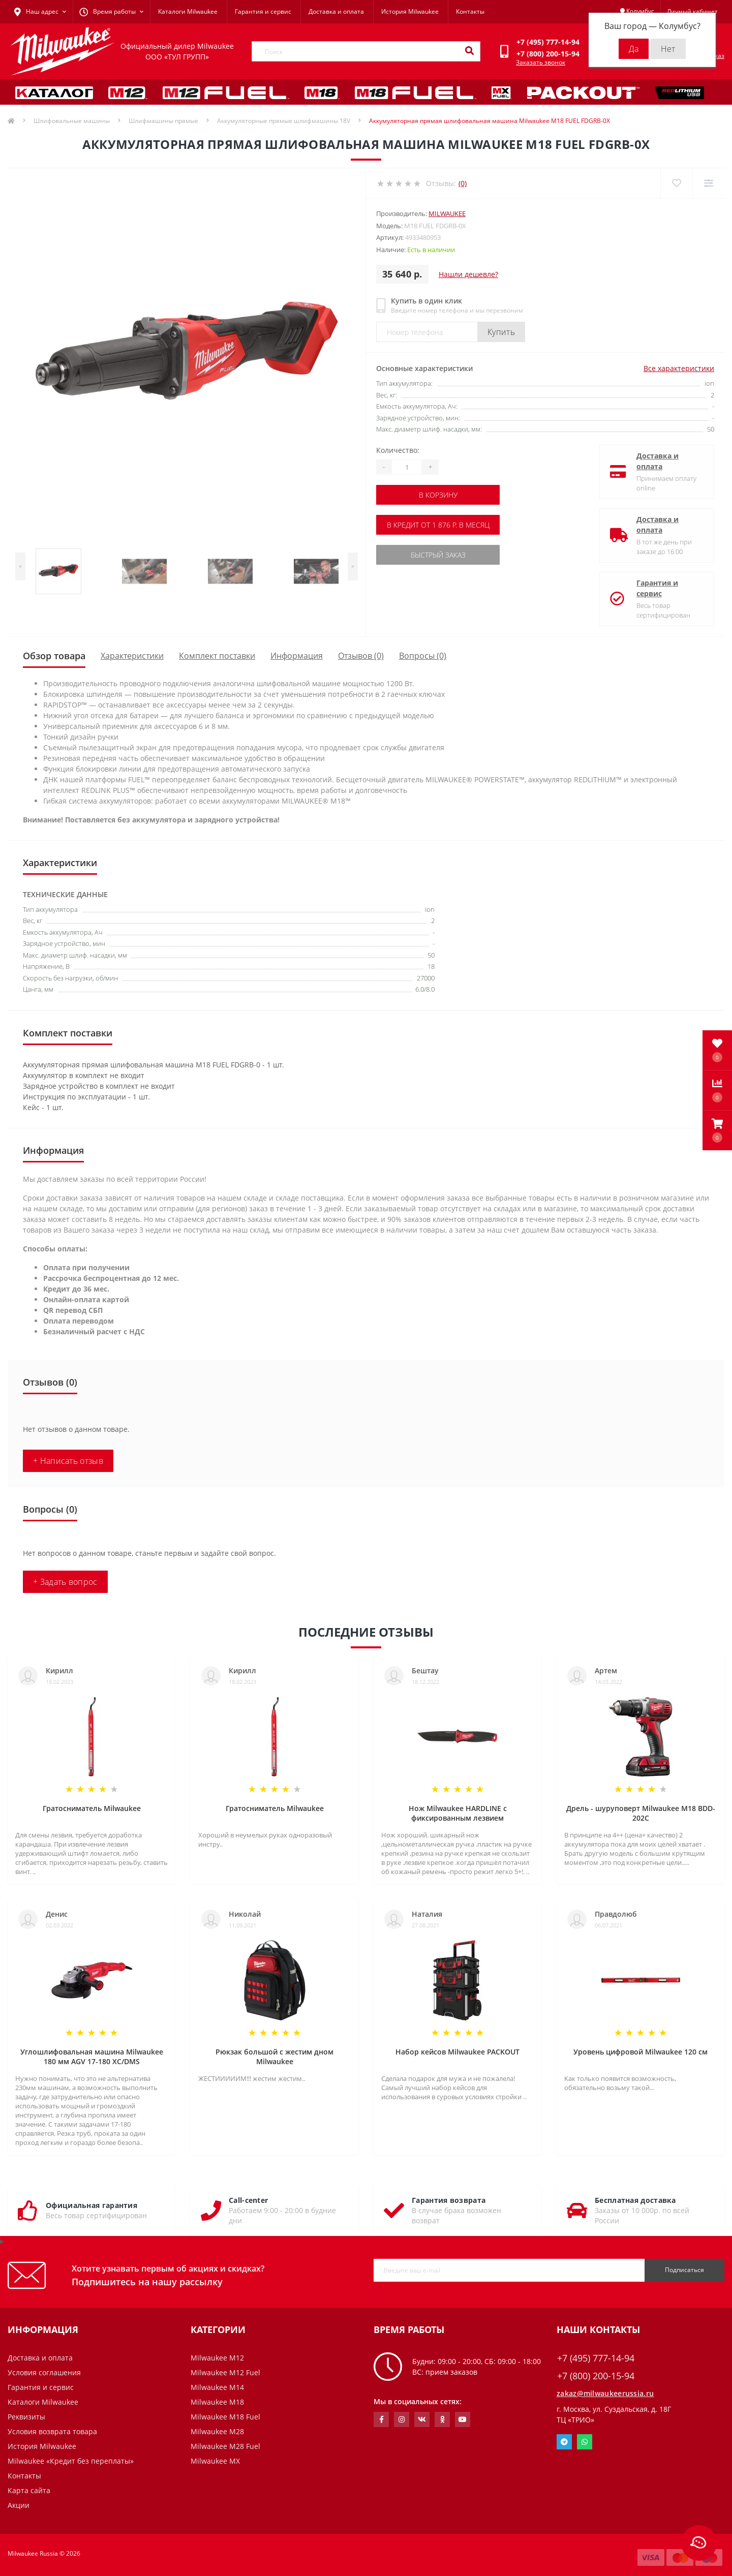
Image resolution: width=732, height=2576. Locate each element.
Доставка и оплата (336, 11)
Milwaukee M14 (217, 2387)
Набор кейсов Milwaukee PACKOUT (457, 2052)
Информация (296, 655)
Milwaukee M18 (217, 2402)
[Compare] (708, 183)
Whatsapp (585, 2441)
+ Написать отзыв (68, 1460)
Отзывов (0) (361, 655)
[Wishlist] (676, 183)
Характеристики (132, 655)
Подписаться (684, 2269)
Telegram (564, 2441)
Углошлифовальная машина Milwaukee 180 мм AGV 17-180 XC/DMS (91, 2056)
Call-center (248, 2200)
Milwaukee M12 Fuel (225, 2372)
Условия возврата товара (52, 2431)
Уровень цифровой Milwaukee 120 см (640, 2052)
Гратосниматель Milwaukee (92, 1808)
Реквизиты (26, 2416)
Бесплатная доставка (635, 2200)
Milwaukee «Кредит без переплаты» (71, 2461)
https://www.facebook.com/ (381, 2419)
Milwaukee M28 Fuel (225, 2446)
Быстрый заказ (438, 555)
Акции (18, 2505)
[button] (717, 1130)
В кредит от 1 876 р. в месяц (438, 525)
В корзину (438, 495)
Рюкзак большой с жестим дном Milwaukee (274, 2056)
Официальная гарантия (91, 2205)
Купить (501, 332)
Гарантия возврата (448, 2200)
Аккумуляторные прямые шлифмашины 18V (283, 120)
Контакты (470, 11)
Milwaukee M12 (217, 2358)
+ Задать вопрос (65, 1581)
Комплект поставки (217, 655)
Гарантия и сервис (263, 11)
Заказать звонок (540, 62)
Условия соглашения (44, 2372)
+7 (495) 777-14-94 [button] (595, 2358)
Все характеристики (679, 368)
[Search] (469, 51)
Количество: (397, 450)
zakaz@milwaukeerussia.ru (605, 2393)
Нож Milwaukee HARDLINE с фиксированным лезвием (458, 1813)
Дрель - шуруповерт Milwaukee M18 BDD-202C (640, 1813)
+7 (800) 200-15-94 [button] (595, 2376)
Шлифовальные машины (72, 120)
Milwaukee (447, 213)
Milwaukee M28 (217, 2431)
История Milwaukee (410, 11)
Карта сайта (29, 2490)
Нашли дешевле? (468, 274)
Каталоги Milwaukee (188, 11)
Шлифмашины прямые (163, 120)
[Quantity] (406, 467)
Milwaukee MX (215, 2461)
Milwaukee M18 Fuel (225, 2416)
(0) (463, 183)
